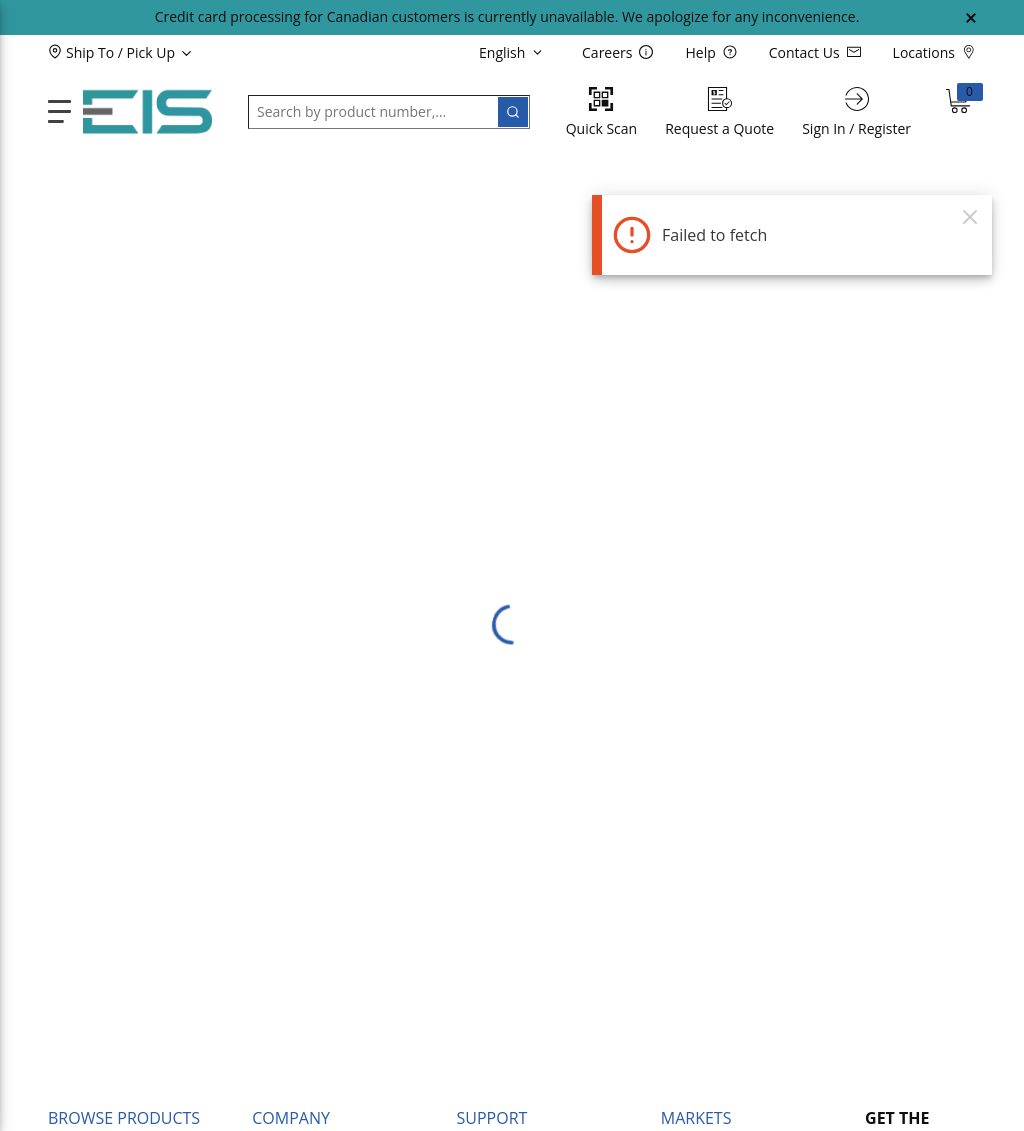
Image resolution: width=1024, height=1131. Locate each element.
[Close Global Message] (971, 18)
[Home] (147, 112)
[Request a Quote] (719, 111)
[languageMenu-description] (514, 52)
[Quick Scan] (601, 111)
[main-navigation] (59, 111)
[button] (153, 52)
